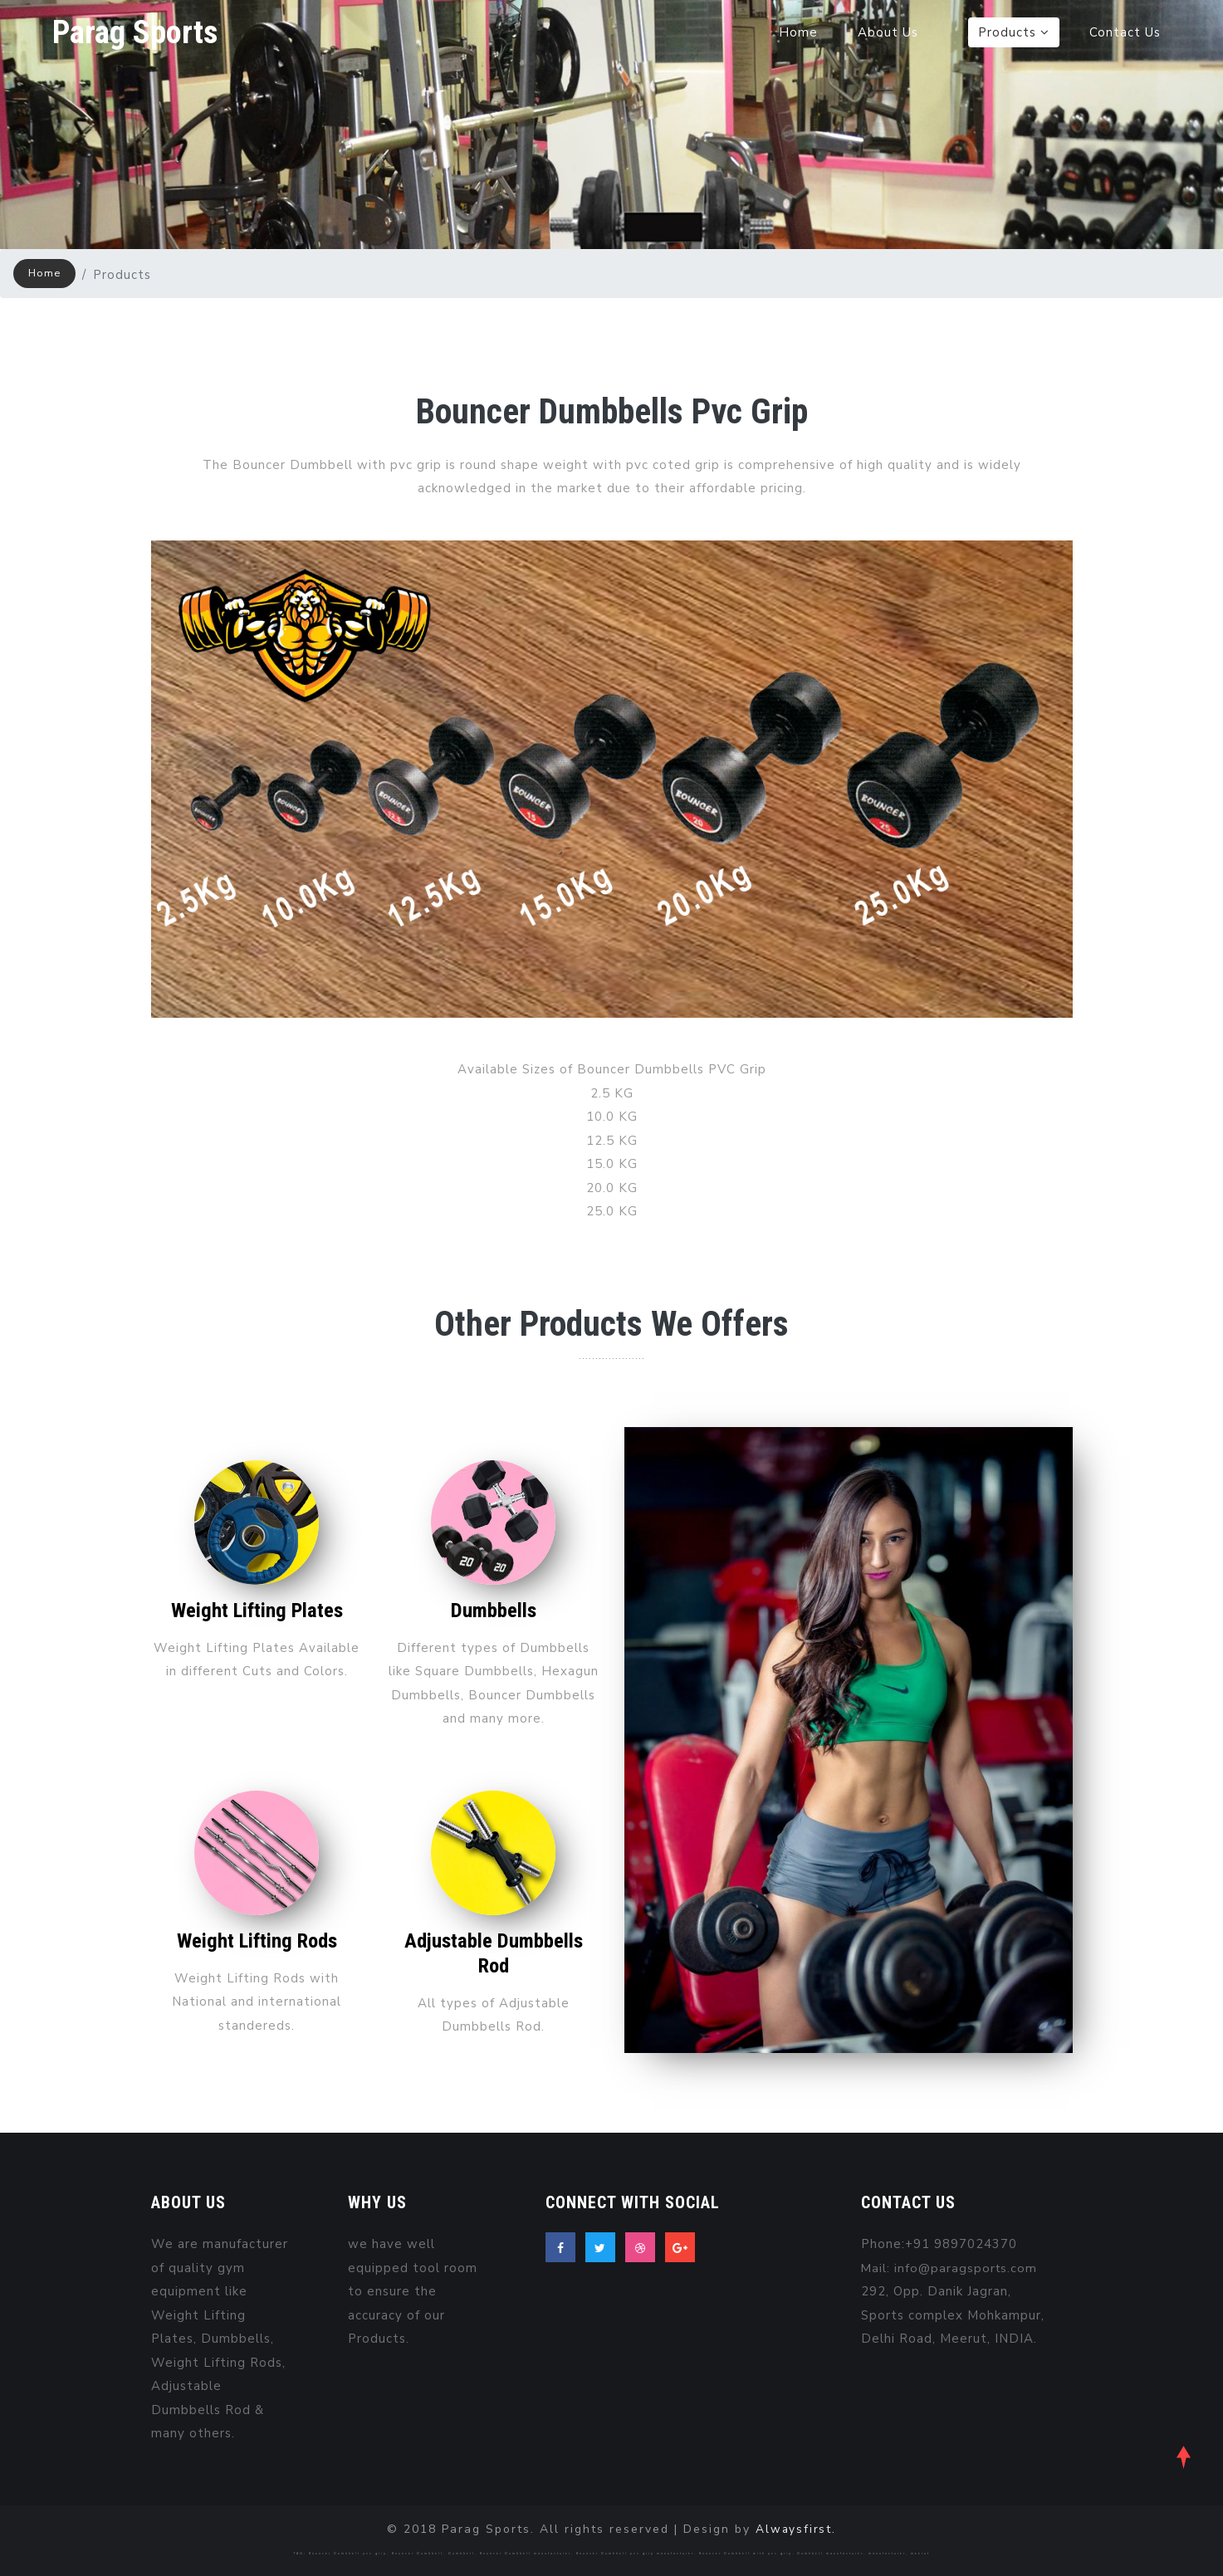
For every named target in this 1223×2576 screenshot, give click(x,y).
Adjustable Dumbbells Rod (493, 1952)
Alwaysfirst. (796, 2529)
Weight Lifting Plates (257, 1610)
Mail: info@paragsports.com (950, 2268)
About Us (888, 33)
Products (1013, 33)
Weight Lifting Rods (256, 1940)
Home (798, 33)
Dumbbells (493, 1610)
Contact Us (1125, 33)
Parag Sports (137, 32)
